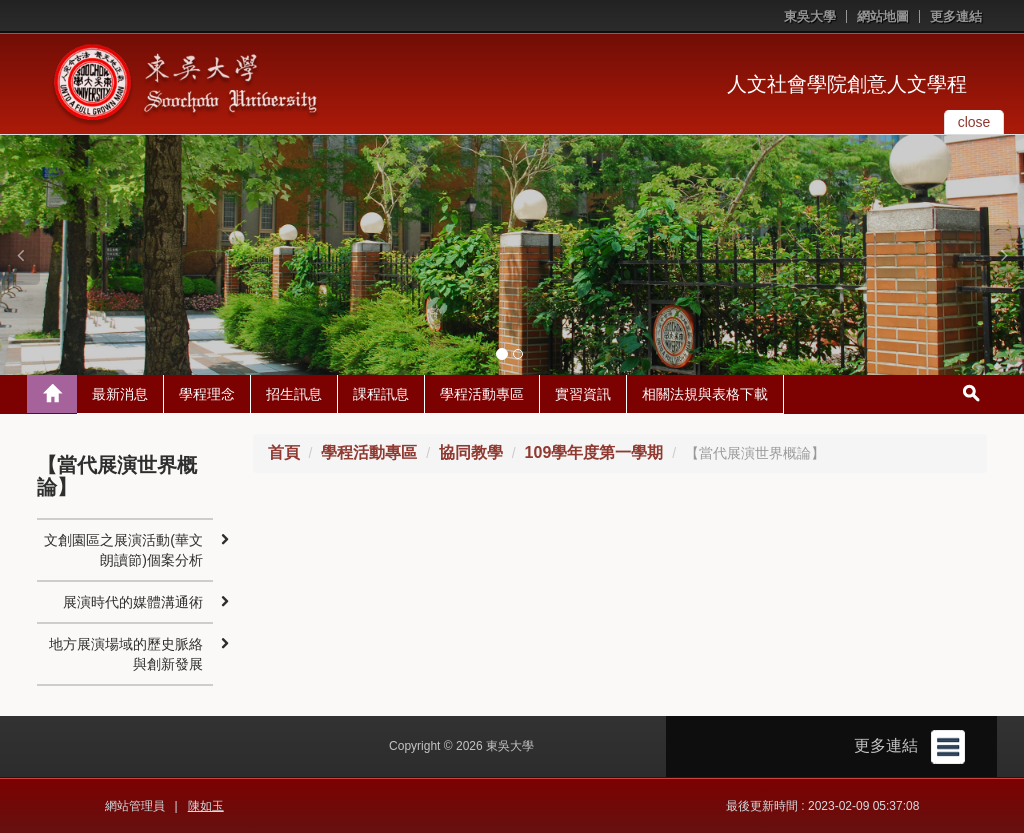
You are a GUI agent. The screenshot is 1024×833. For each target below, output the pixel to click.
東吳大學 (810, 16)
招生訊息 (294, 394)
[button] (20, 255)
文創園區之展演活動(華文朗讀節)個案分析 (123, 550)
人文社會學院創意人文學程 (847, 84)
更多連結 (956, 16)
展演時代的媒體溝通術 (133, 602)
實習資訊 (583, 394)
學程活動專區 (482, 394)
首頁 (284, 452)
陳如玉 (206, 806)
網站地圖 (883, 16)
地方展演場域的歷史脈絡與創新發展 (126, 654)
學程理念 (207, 394)
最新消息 (120, 394)
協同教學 (471, 452)
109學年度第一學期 (594, 452)
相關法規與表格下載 (705, 394)
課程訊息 (381, 394)
